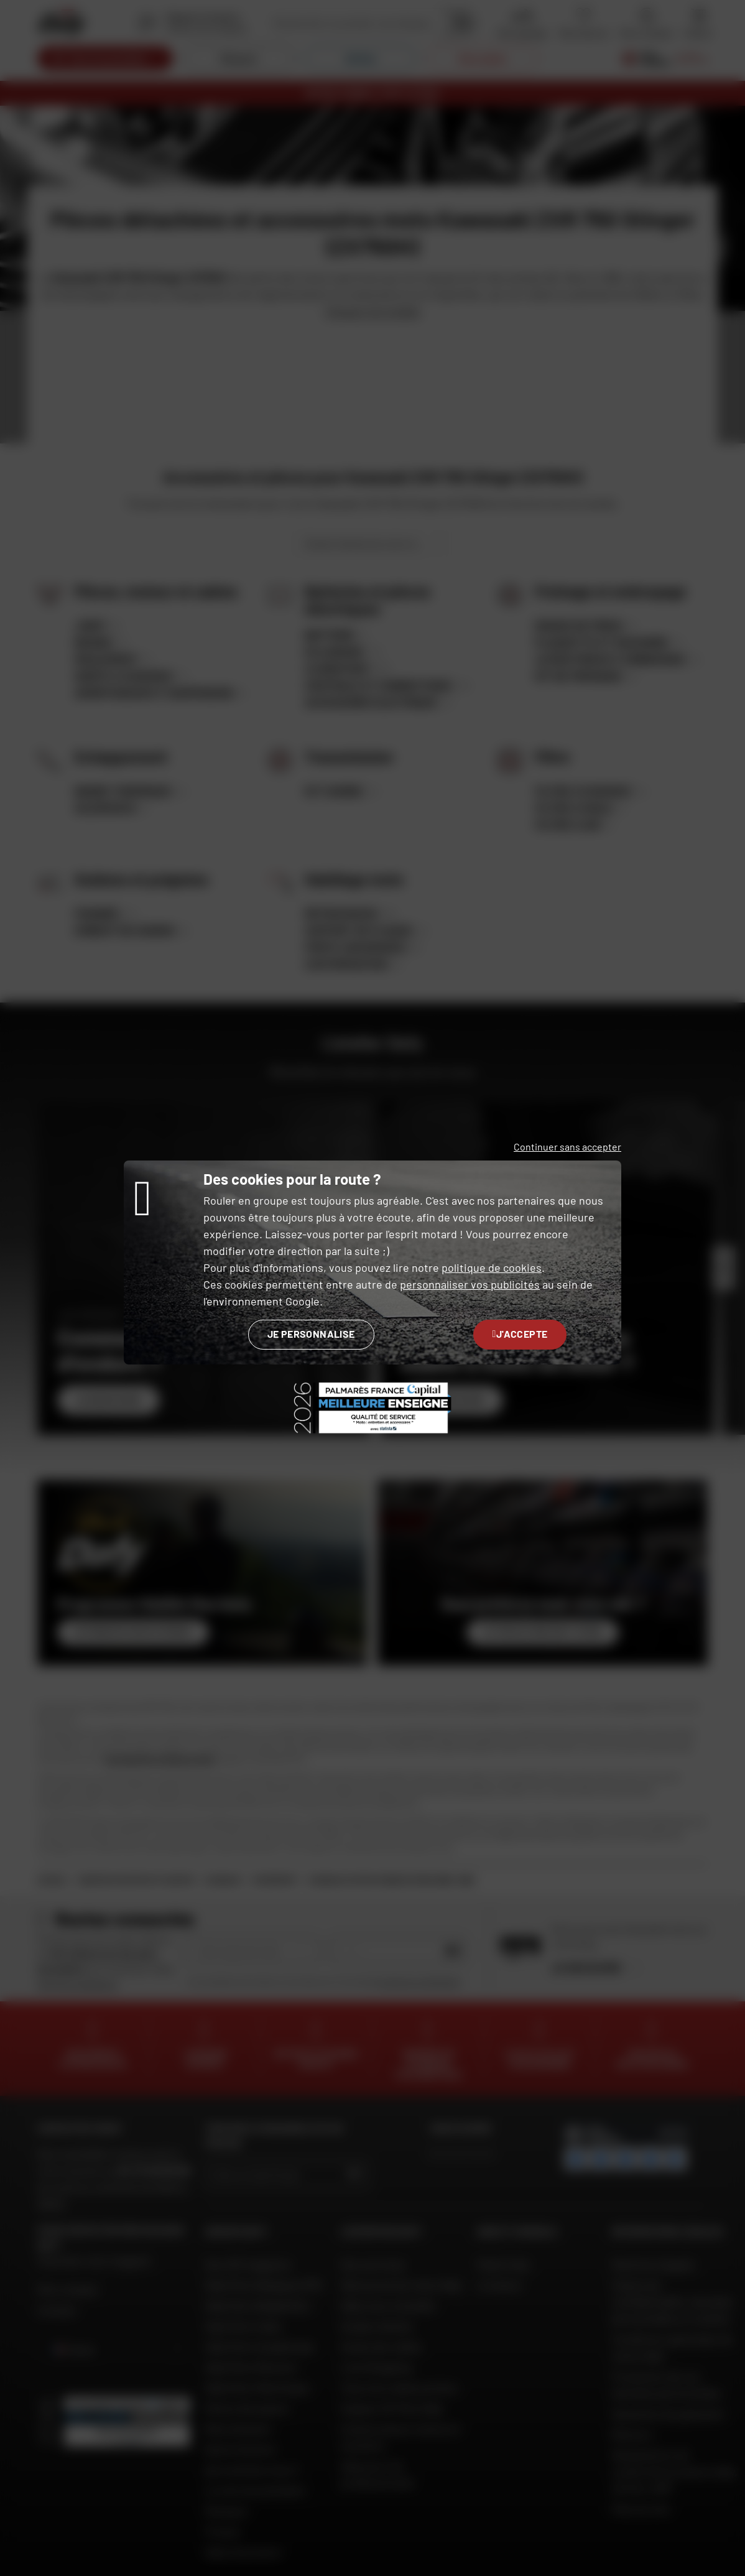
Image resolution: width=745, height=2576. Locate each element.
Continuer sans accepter (567, 1146)
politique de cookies (492, 1267)
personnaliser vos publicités (470, 1284)
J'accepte (520, 1334)
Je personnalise (311, 1334)
